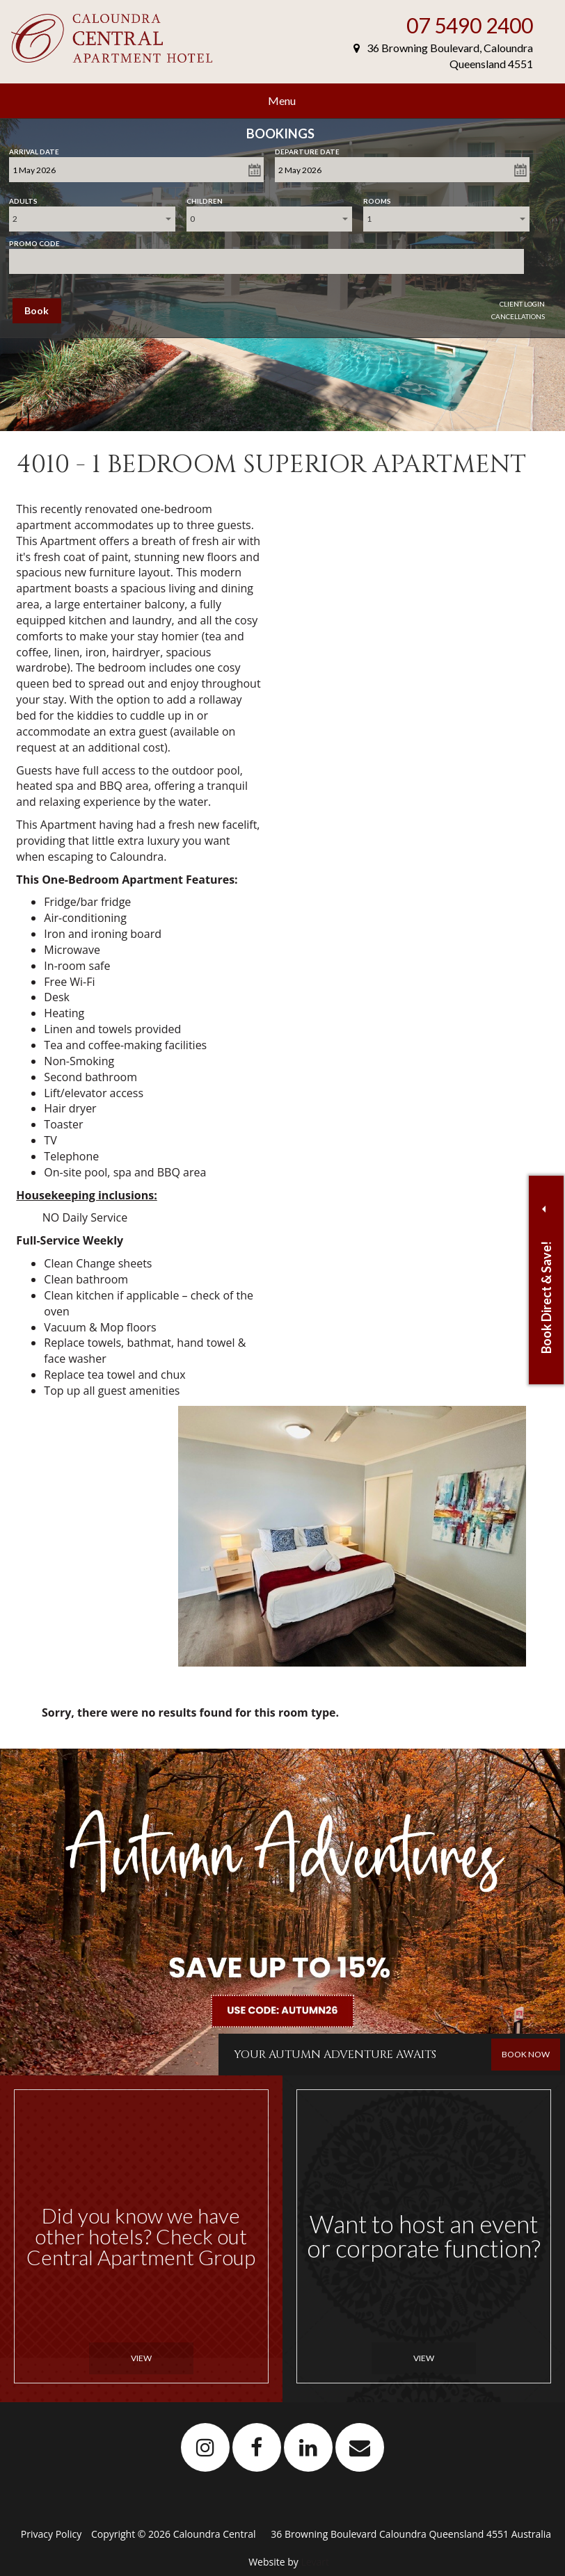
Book (36, 310)
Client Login (522, 304)
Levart (315, 2561)
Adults (23, 198)
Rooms (377, 198)
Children (204, 198)
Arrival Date (34, 148)
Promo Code (34, 240)
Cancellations (518, 316)
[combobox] (92, 219)
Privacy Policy (52, 2534)
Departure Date (307, 148)
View (141, 2358)
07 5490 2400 (469, 25)
